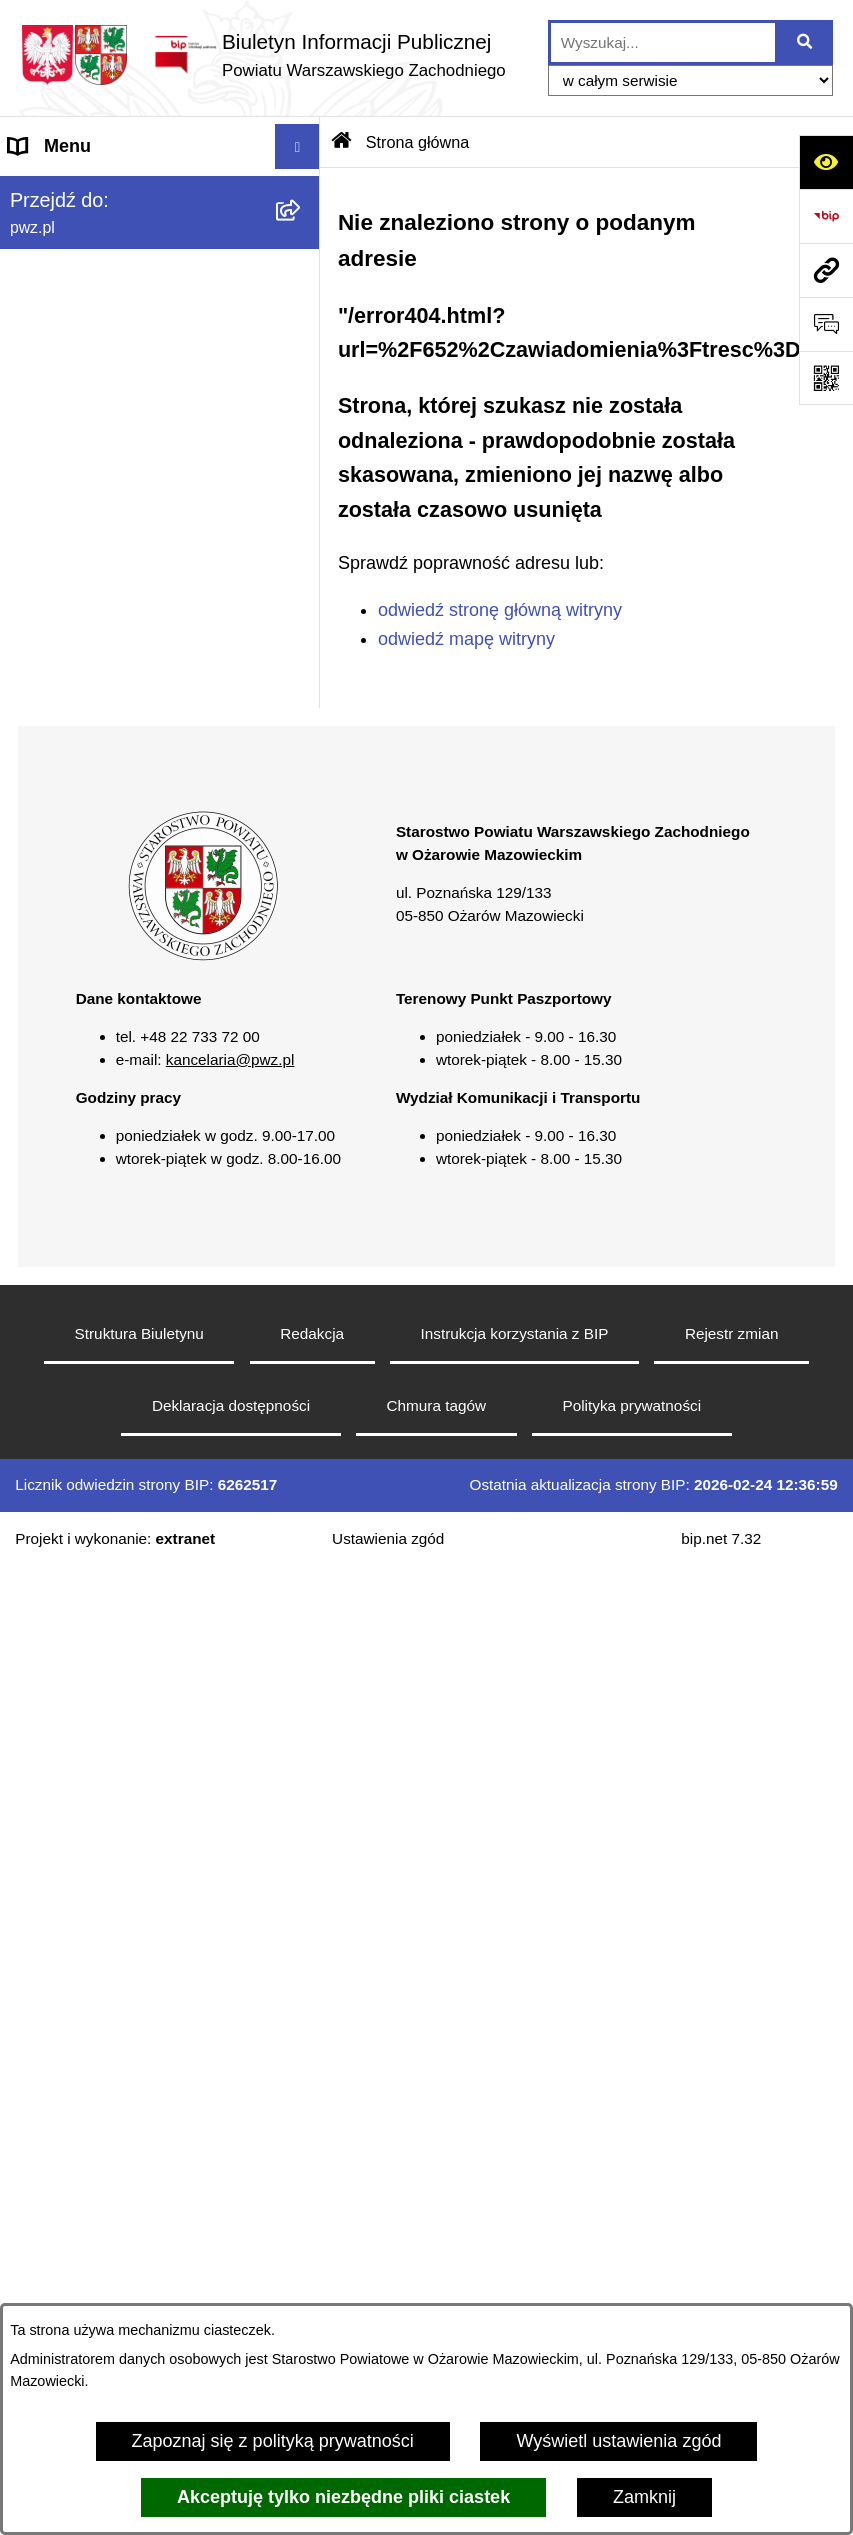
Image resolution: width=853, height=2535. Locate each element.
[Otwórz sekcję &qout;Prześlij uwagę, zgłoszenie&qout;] (826, 324)
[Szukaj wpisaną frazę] (805, 42)
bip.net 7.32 (721, 1538)
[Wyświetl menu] (297, 146)
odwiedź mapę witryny (466, 639)
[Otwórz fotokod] (826, 378)
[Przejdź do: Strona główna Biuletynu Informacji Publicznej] (342, 142)
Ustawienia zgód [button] (388, 1538)
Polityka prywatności (632, 1405)
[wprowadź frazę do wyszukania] (663, 42)
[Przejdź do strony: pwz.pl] (826, 270)
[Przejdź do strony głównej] (263, 54)
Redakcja (312, 1333)
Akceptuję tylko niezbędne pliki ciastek (343, 2497)
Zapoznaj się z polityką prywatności (273, 2441)
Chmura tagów (436, 1405)
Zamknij (644, 2497)
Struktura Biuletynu (139, 1333)
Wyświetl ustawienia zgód (618, 2441)
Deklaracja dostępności (231, 1405)
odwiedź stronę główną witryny (500, 610)
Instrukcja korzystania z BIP (515, 1333)
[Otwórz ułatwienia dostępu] (826, 162)
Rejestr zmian (732, 1333)
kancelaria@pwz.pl (230, 1059)
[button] (203, 955)
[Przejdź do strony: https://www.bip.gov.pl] (826, 216)
